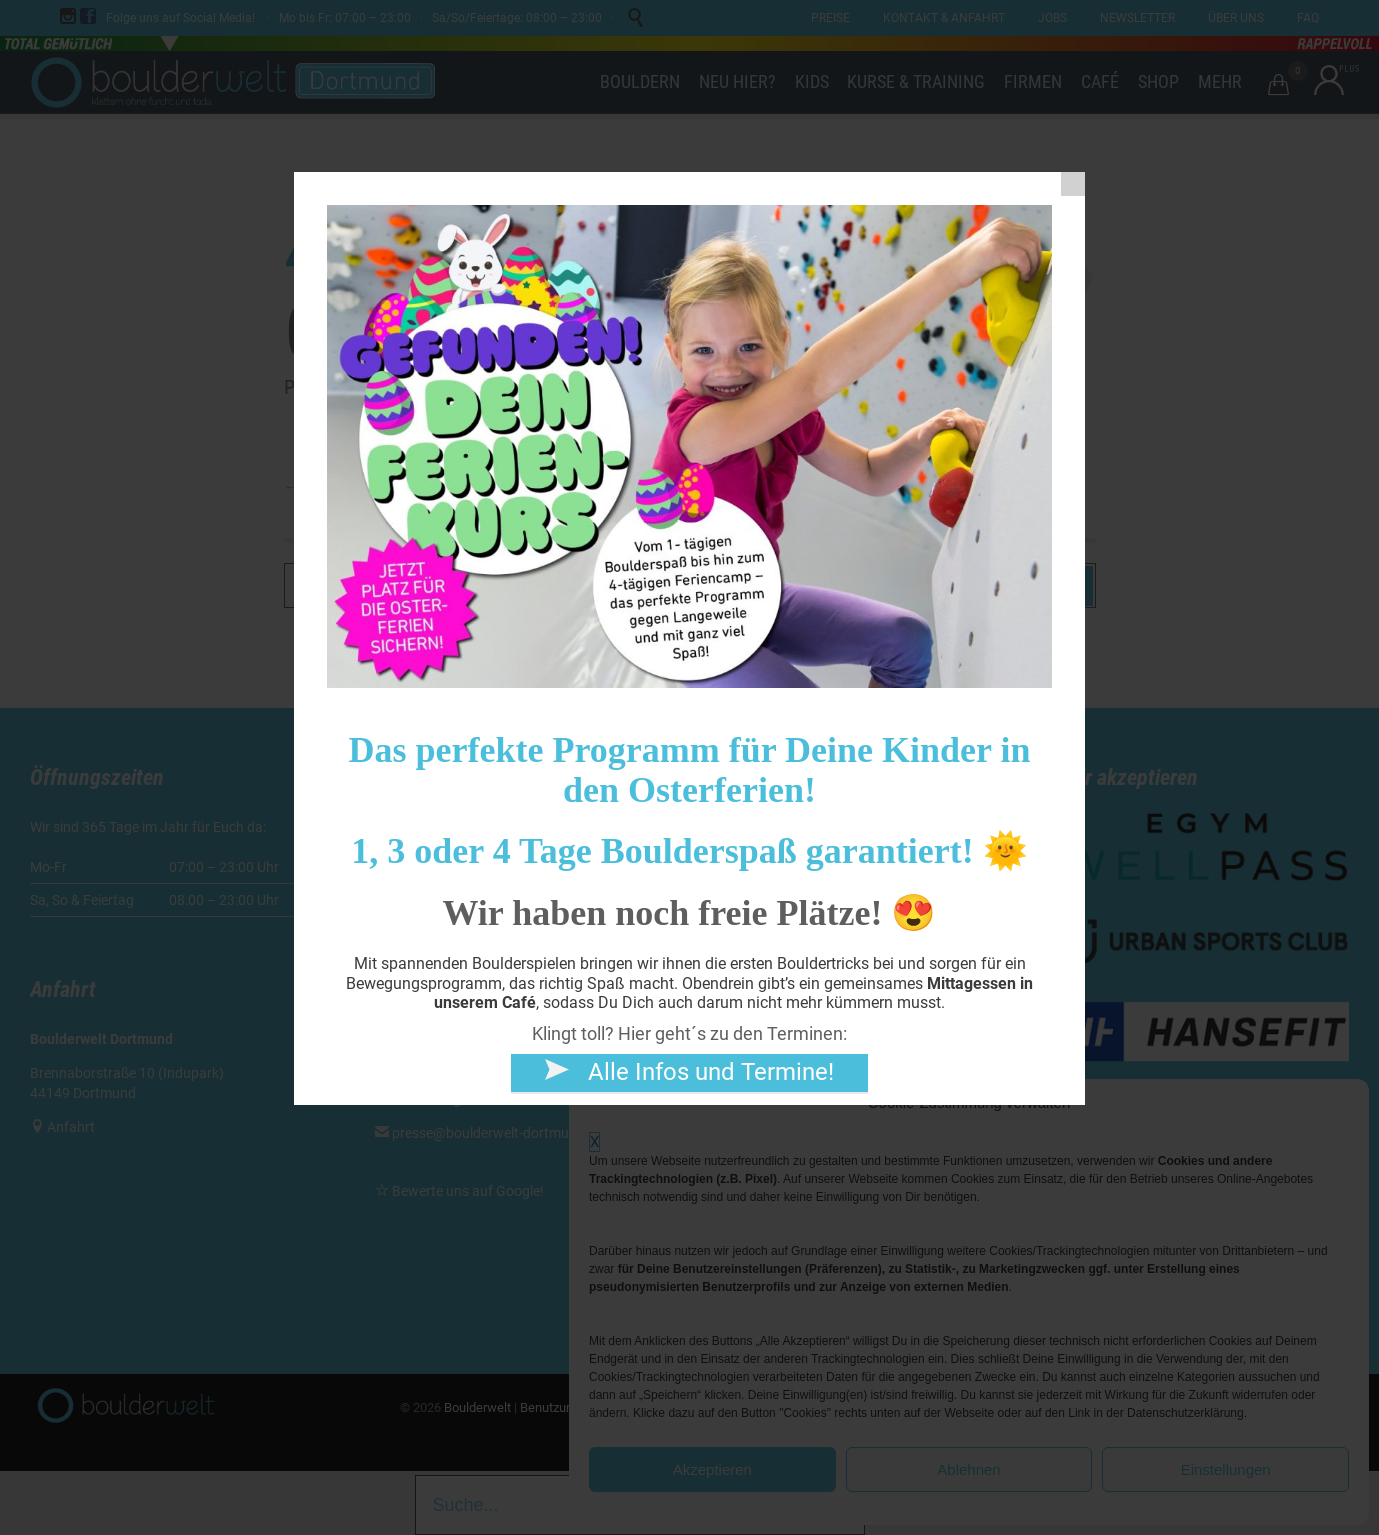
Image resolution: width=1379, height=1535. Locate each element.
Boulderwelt (477, 1407)
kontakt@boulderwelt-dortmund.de (501, 895)
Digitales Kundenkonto (790, 867)
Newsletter (753, 987)
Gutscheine (755, 907)
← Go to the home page (363, 487)
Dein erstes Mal (767, 827)
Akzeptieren (712, 1469)
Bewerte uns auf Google (466, 1191)
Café (734, 927)
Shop (736, 887)
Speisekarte (756, 967)
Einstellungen (1226, 1469)
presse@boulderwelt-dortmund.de (489, 1133)
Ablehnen (968, 1469)
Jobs (735, 947)
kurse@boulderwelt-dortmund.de (486, 1041)
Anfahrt (71, 1127)
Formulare (752, 847)
